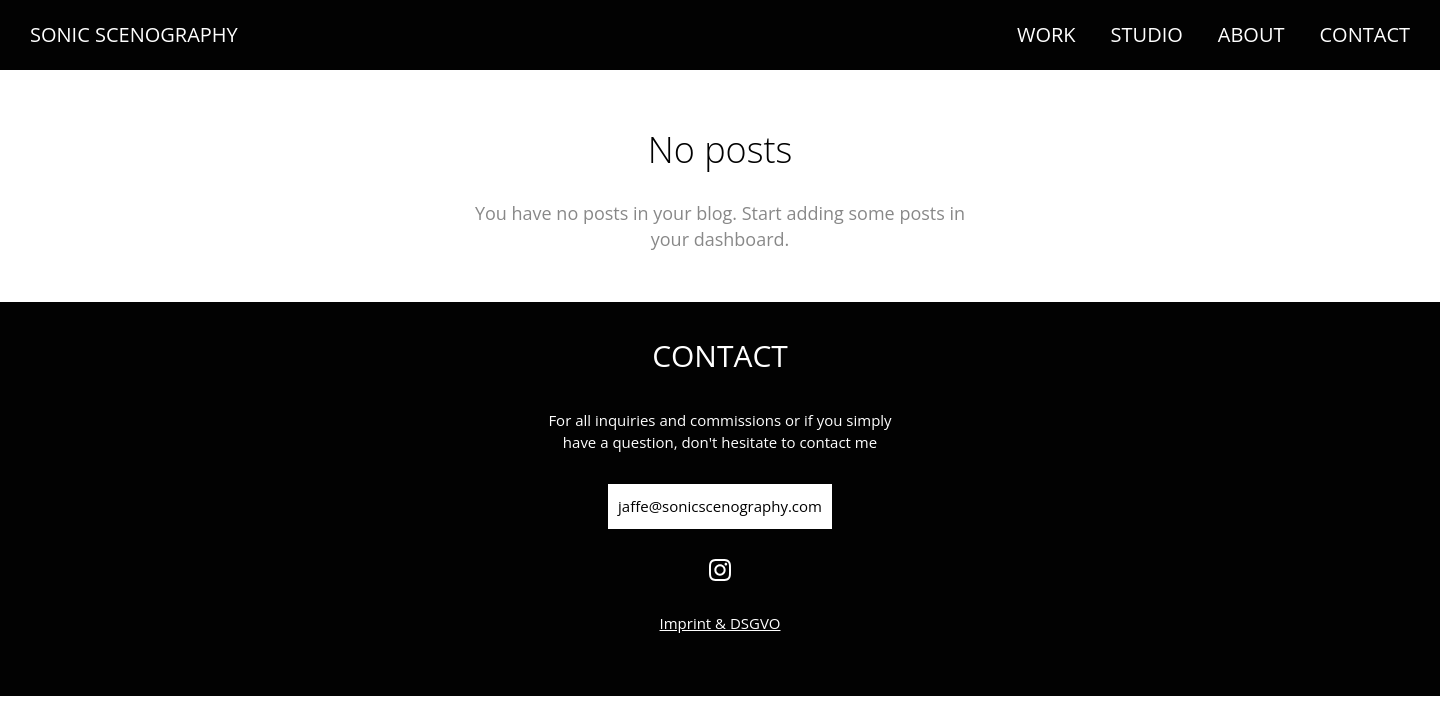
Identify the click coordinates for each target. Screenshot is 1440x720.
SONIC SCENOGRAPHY (134, 35)
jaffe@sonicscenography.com (720, 506)
